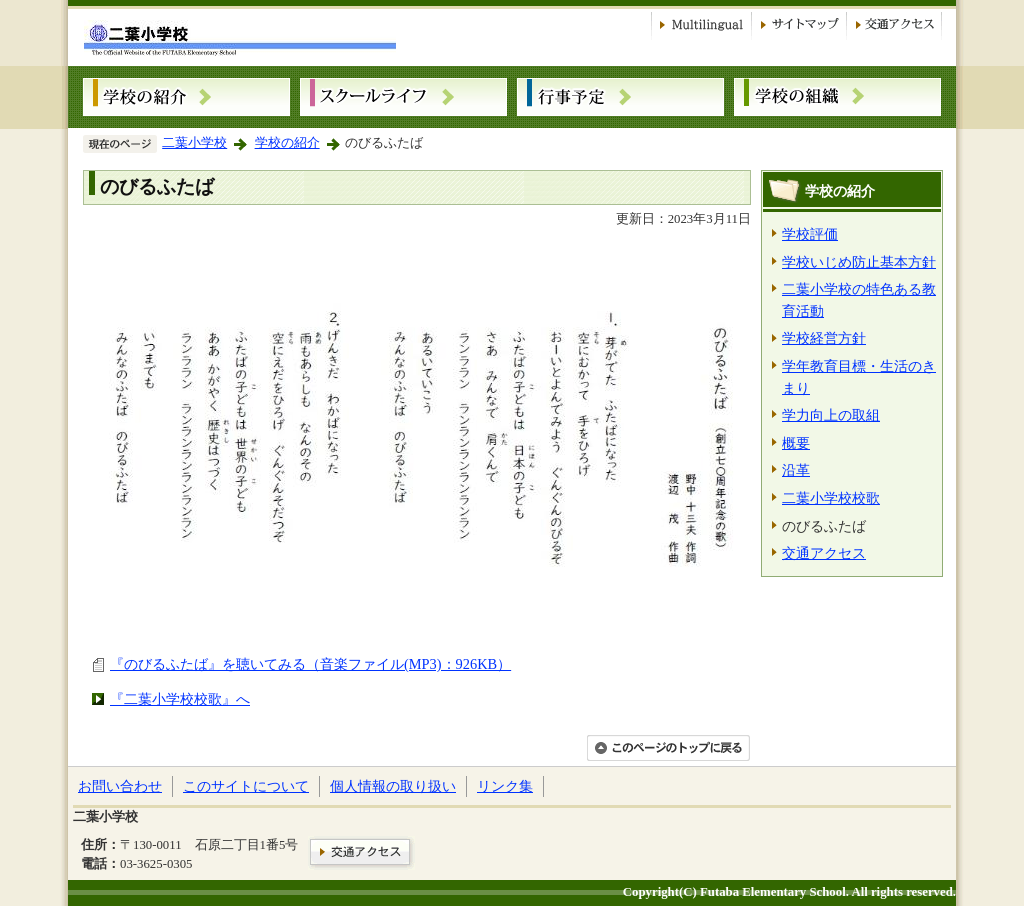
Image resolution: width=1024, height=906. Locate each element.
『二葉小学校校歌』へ (180, 699)
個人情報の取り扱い (393, 786)
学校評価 (810, 234)
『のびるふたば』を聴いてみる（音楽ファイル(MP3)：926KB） (310, 664)
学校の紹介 (287, 143)
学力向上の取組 (831, 415)
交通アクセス (824, 553)
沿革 (796, 470)
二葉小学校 (194, 143)
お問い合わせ (120, 786)
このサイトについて (246, 786)
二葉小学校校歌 (831, 498)
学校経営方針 (824, 338)
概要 (796, 443)
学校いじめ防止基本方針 (859, 262)
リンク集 (505, 786)
